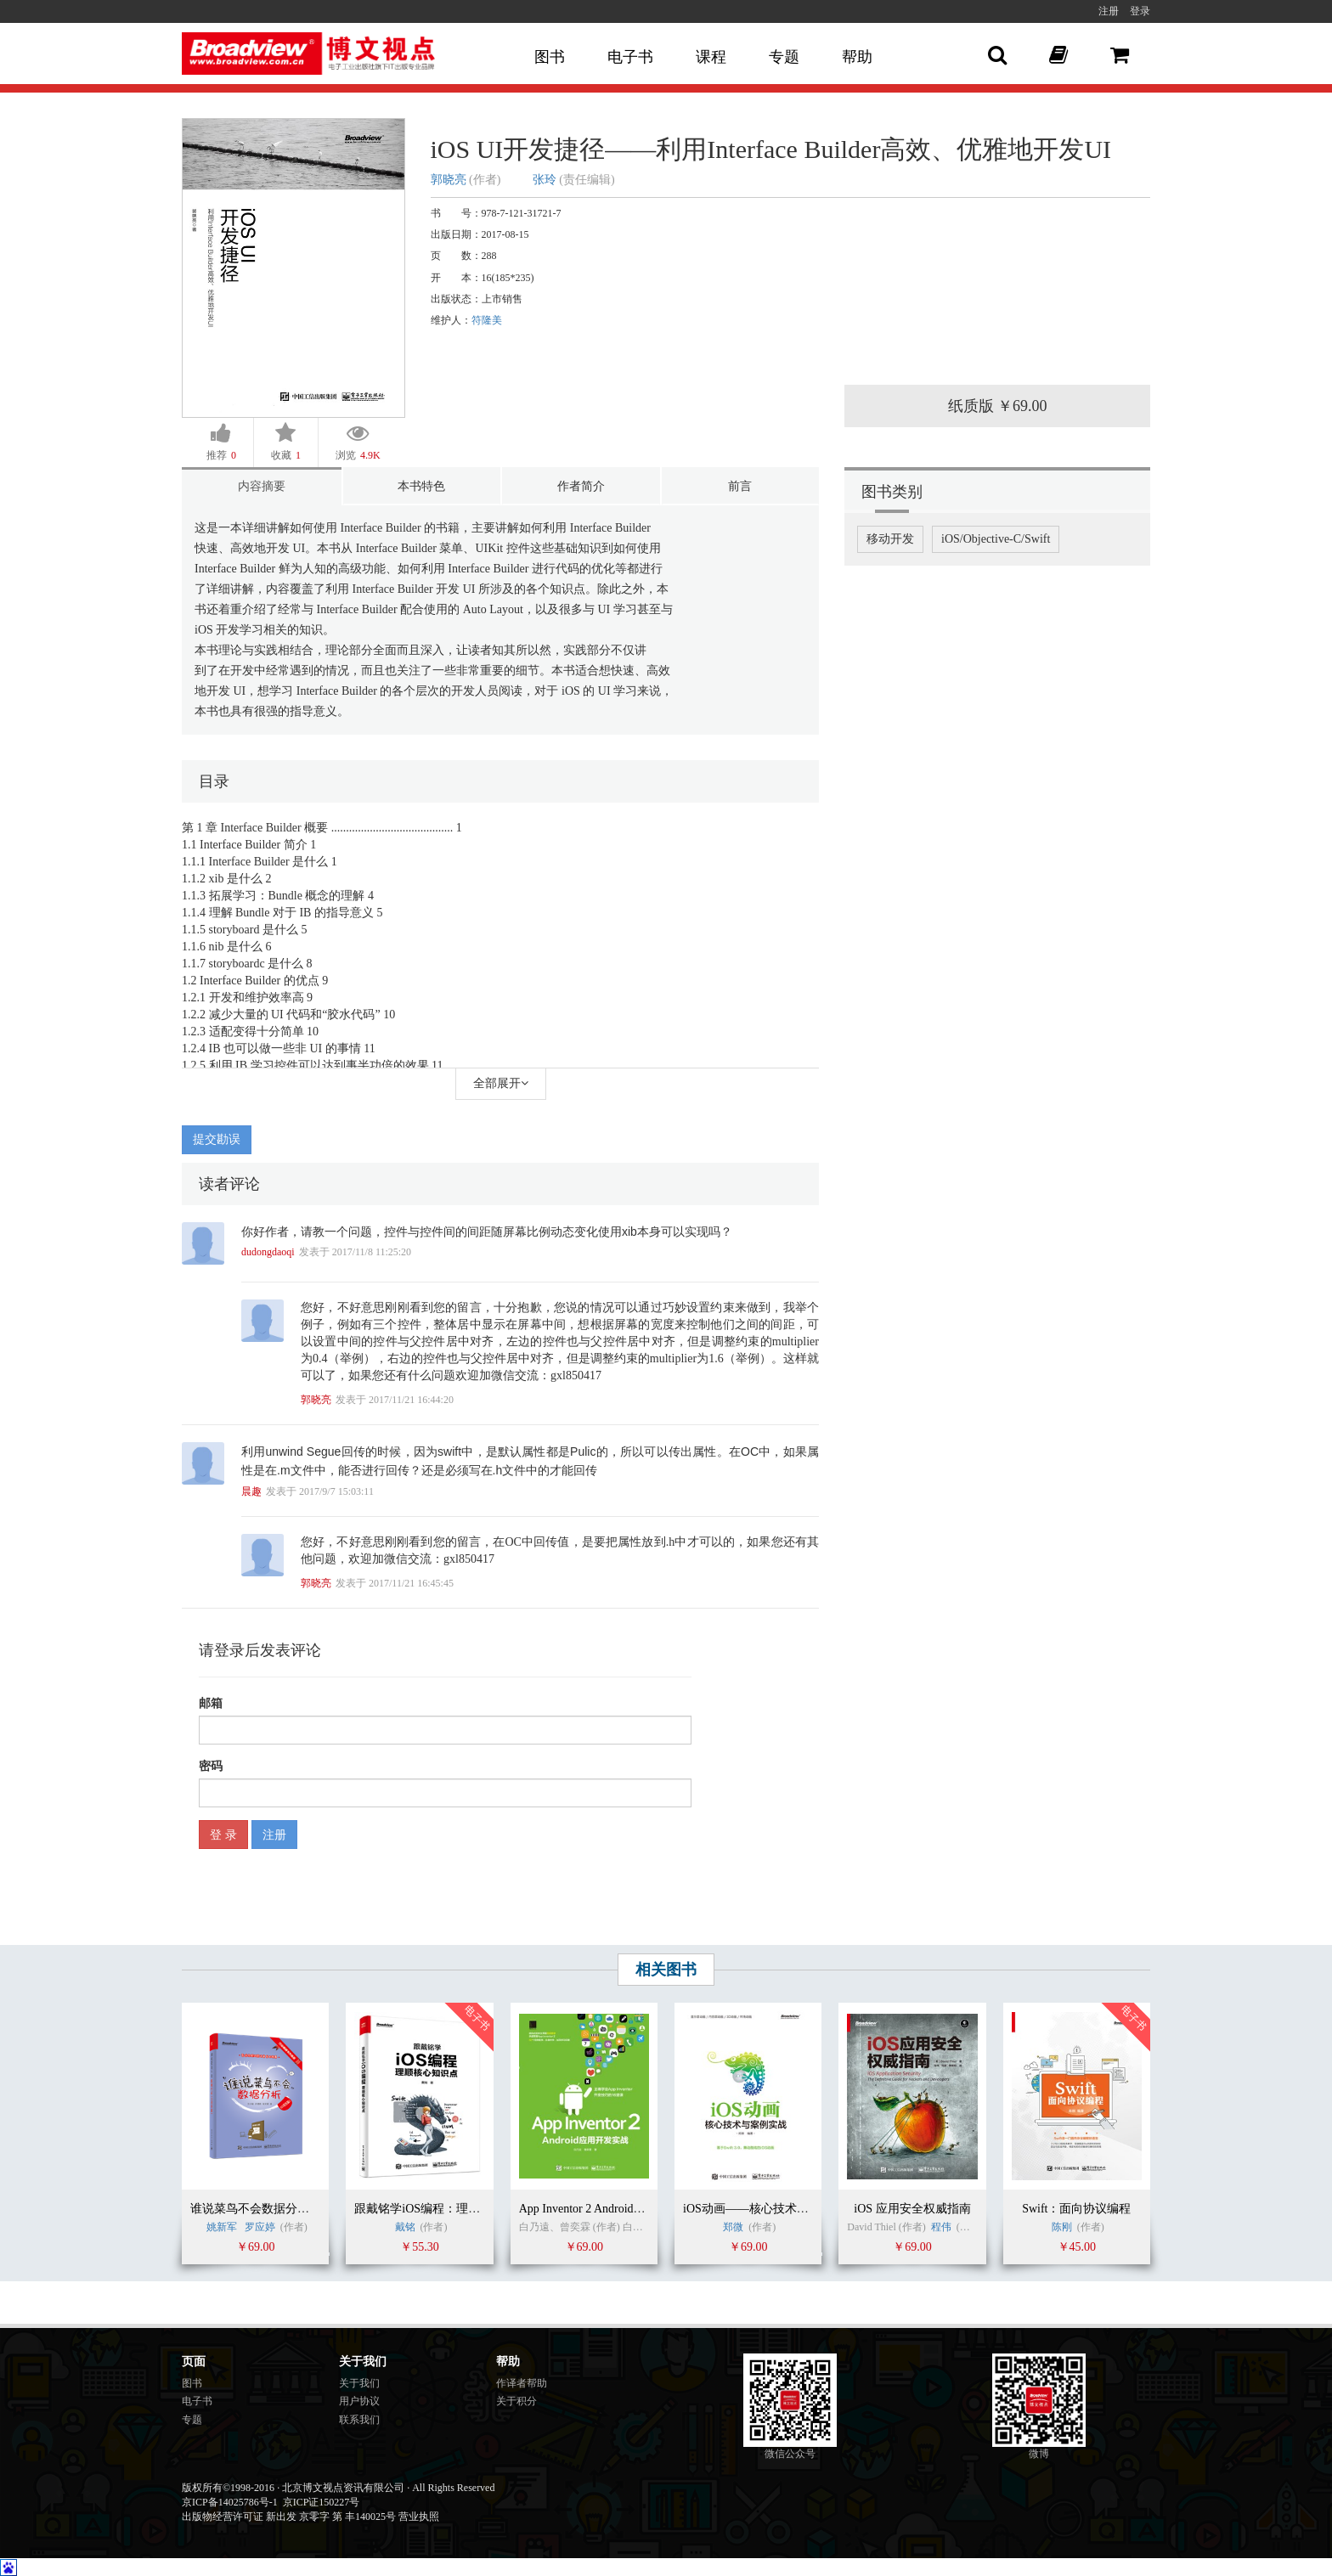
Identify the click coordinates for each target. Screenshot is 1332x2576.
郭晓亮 (448, 179)
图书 (549, 56)
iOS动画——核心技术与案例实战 (769, 2208)
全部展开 (500, 1083)
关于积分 (516, 2401)
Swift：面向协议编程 (1076, 2208)
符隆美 (486, 320)
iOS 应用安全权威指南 (912, 2208)
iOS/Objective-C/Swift (995, 539)
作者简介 (581, 486)
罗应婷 (260, 2227)
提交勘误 (216, 1139)
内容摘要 (261, 486)
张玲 (544, 179)
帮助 (857, 56)
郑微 (733, 2227)
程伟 (941, 2227)
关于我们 (359, 2383)
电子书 (630, 56)
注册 (1108, 11)
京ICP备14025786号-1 (230, 2502)
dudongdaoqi (268, 1252)
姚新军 (221, 2227)
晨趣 (251, 1491)
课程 (711, 56)
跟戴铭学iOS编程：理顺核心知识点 (446, 2208)
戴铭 (405, 2227)
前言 (740, 486)
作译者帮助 (521, 2383)
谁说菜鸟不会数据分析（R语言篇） (283, 2208)
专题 (784, 56)
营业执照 (418, 2516)
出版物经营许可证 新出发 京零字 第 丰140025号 (289, 2516)
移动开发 (890, 539)
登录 (1140, 11)
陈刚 (1062, 2227)
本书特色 (421, 486)
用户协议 (359, 2401)
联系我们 (359, 2420)
